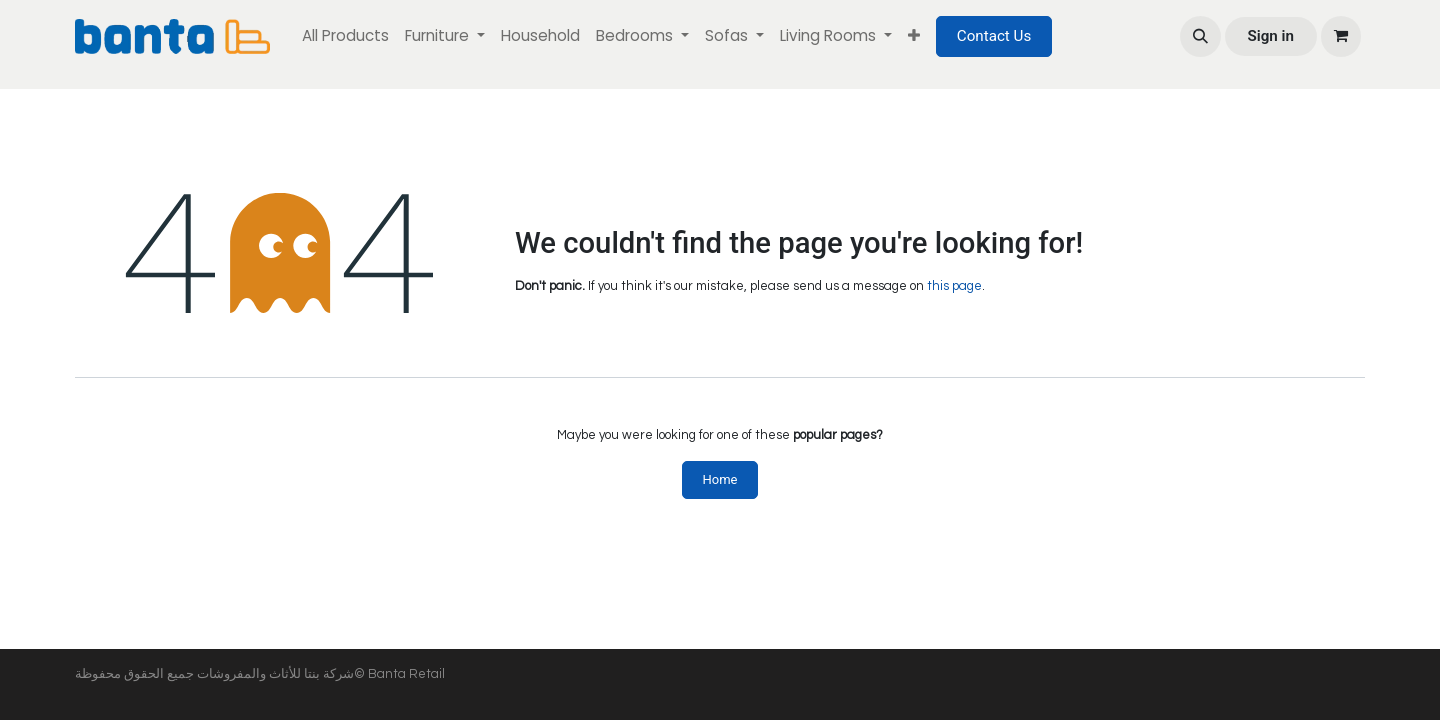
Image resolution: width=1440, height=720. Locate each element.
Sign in (1270, 36)
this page (954, 286)
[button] (1200, 36)
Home (720, 479)
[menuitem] (345, 36)
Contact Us (994, 36)
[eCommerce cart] (1341, 36)
